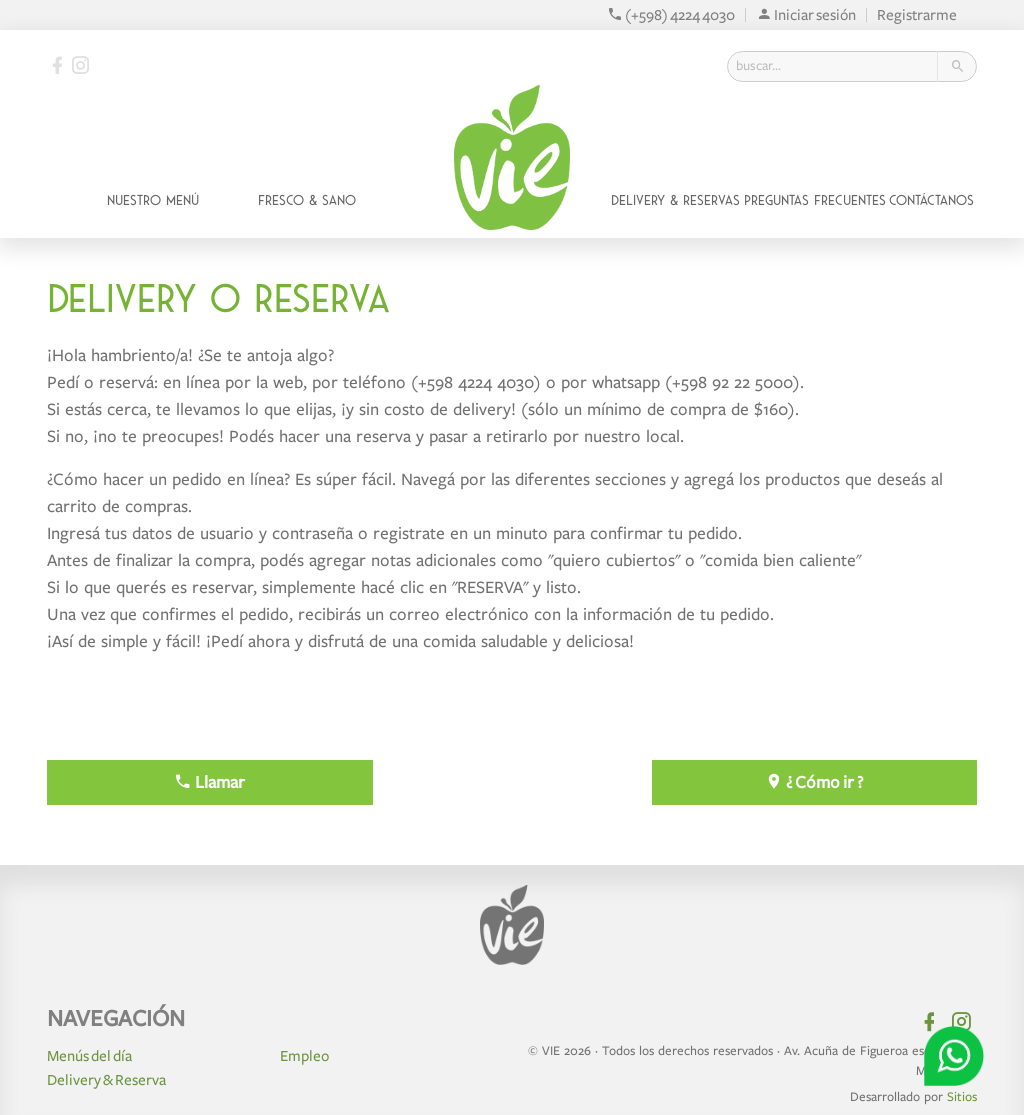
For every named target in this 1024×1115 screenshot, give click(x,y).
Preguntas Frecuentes (815, 200)
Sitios (962, 1097)
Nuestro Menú (153, 200)
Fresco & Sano (307, 200)
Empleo (304, 1056)
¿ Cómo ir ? (814, 783)
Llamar (209, 783)
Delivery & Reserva (106, 1080)
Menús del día (89, 1056)
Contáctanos (931, 200)
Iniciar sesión (806, 15)
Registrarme (917, 15)
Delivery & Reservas (675, 200)
